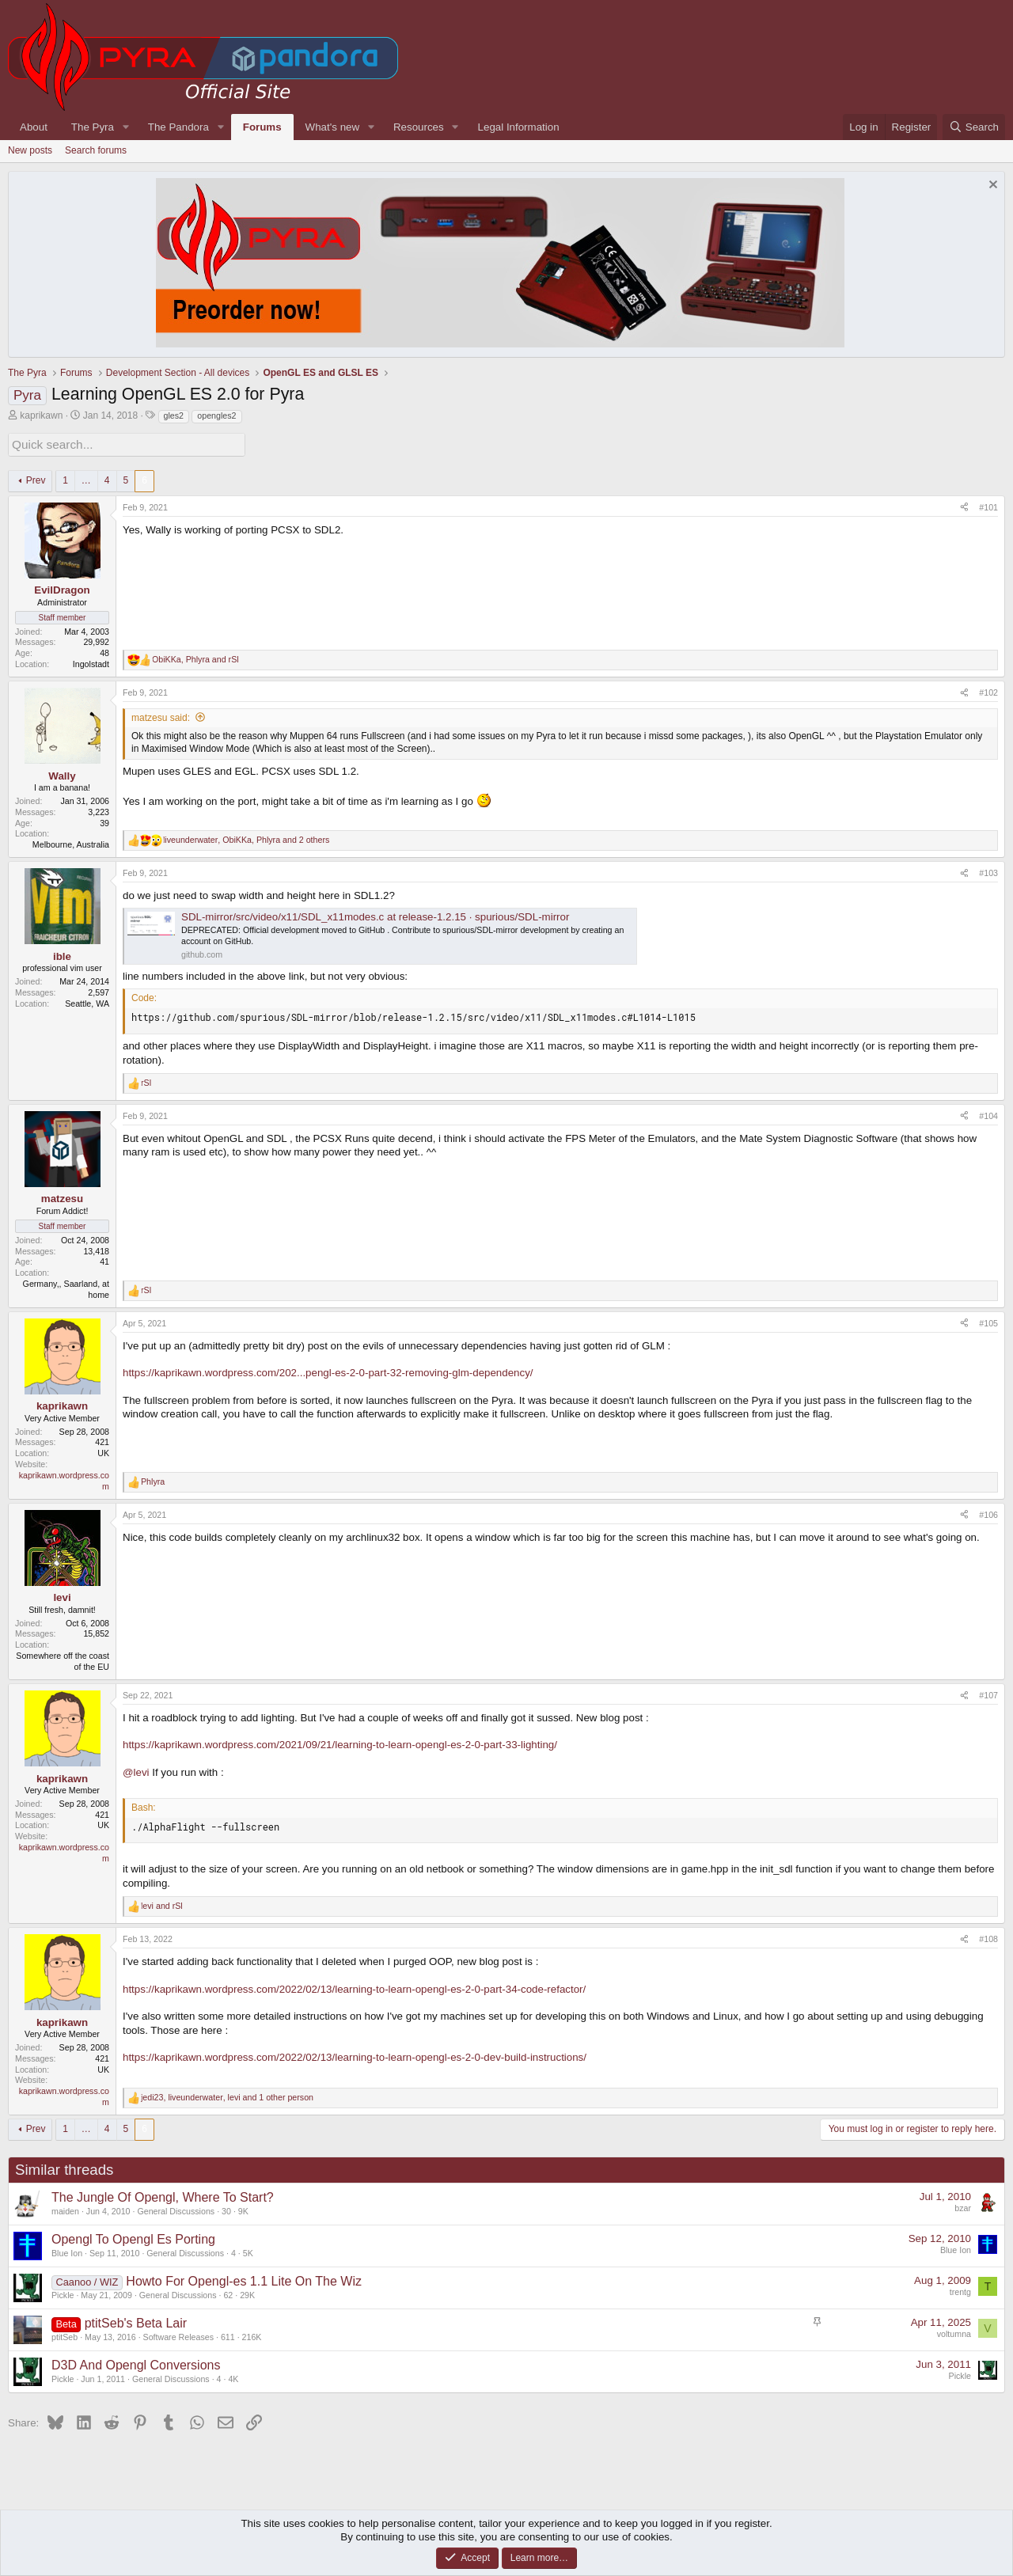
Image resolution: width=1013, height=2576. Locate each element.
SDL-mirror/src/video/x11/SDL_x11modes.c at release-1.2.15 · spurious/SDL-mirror (375, 914)
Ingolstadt (91, 661)
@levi (136, 1770)
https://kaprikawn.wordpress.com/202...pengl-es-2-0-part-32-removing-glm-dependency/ (328, 1371)
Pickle (62, 2292)
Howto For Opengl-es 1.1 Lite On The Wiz (244, 2279)
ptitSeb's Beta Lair (136, 2321)
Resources (418, 127)
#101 (988, 505)
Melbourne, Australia (70, 843)
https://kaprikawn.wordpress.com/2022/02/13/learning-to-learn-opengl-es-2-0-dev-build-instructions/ (354, 2055)
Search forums (96, 150)
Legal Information (519, 127)
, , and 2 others (246, 837)
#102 (988, 690)
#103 (988, 870)
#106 (988, 1512)
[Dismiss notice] (991, 186)
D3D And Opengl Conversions (135, 2362)
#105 (988, 1321)
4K (233, 2376)
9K (243, 2209)
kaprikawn (41, 415)
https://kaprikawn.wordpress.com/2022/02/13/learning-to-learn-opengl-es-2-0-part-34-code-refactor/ (354, 1987)
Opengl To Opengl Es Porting (133, 2237)
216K (252, 2334)
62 (228, 2292)
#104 (988, 1113)
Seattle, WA (87, 1001)
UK (103, 1451)
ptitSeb (64, 2334)
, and (195, 657)
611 (228, 2334)
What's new (332, 127)
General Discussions (175, 2209)
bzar (962, 2206)
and (162, 1903)
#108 (988, 1936)
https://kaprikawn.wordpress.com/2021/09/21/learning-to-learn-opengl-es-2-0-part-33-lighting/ (340, 1743)
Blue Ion (66, 2250)
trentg (960, 2290)
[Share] (964, 506)
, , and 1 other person (227, 2095)
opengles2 (216, 415)
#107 (988, 1693)
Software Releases (178, 2334)
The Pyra (92, 127)
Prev (36, 478)
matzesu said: (160, 715)
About (33, 127)
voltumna (954, 2332)
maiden (65, 2209)
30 (226, 2209)
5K (248, 2250)
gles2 (174, 415)
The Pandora (178, 127)
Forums (262, 127)
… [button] (86, 478)
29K (247, 2292)
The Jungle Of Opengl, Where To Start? (162, 2195)
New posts (30, 150)
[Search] (974, 127)
